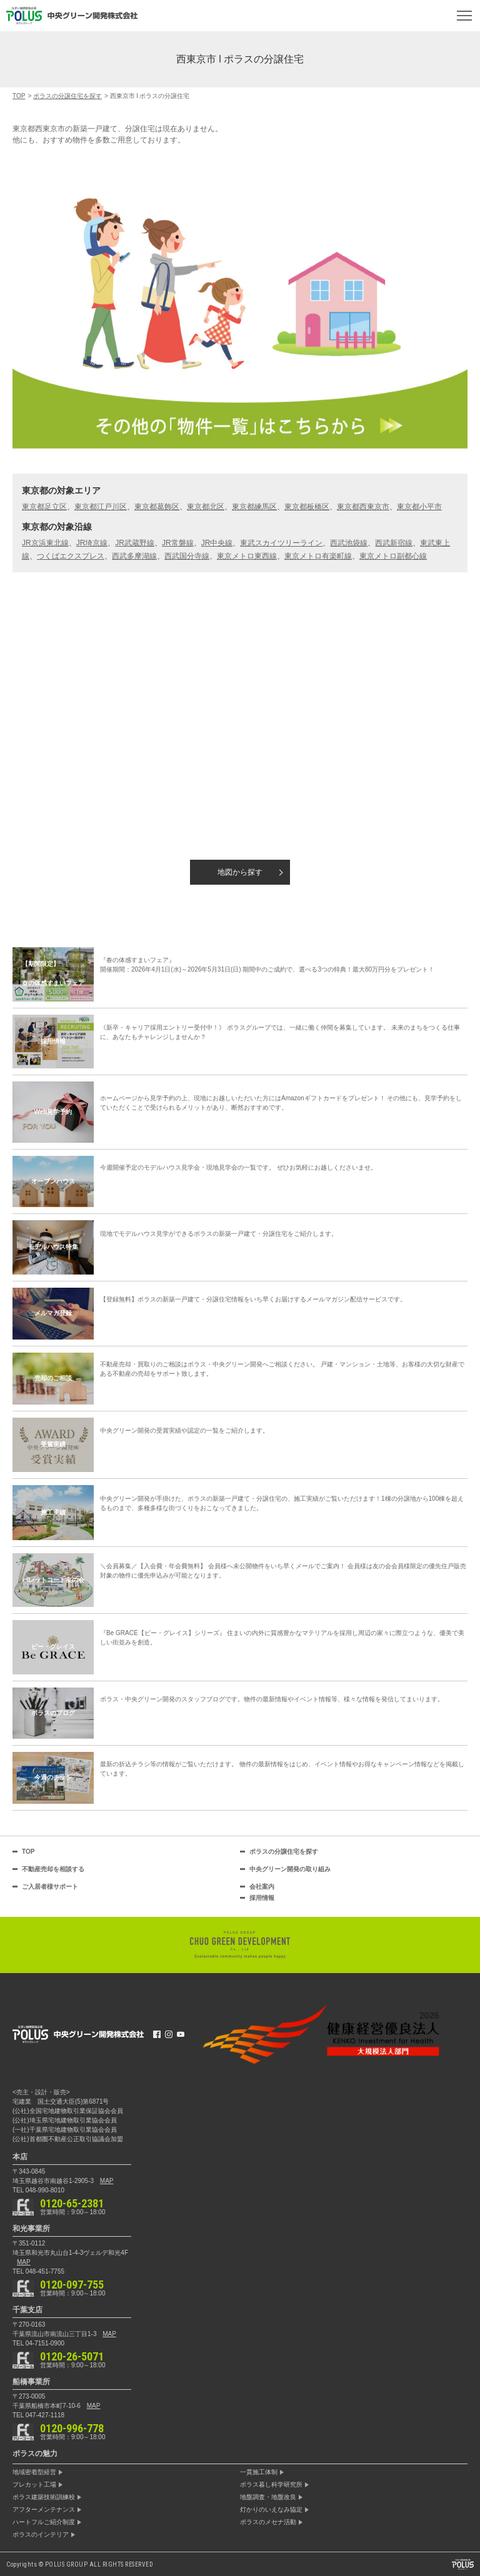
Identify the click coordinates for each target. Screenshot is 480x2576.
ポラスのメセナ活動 (268, 2522)
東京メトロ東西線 (247, 556)
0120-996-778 (72, 2428)
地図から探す (240, 872)
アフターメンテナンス (43, 2510)
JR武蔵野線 (134, 543)
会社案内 (261, 1886)
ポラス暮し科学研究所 (271, 2485)
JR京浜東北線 (45, 543)
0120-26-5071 (72, 2356)
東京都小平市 (419, 506)
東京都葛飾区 (156, 506)
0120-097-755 (72, 2284)
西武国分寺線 (186, 556)
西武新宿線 (393, 543)
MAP (107, 2180)
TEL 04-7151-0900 (38, 2343)
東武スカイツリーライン (281, 543)
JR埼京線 (92, 543)
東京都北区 (205, 506)
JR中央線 (217, 543)
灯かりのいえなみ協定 (271, 2510)
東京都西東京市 (363, 506)
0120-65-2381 (72, 2203)
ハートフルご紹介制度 (43, 2522)
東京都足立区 (44, 506)
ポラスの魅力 (35, 2453)
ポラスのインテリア (40, 2535)
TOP (28, 1851)
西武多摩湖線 (134, 556)
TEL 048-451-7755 (38, 2271)
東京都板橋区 (306, 506)
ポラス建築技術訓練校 (43, 2497)
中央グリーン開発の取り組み (290, 1869)
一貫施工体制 (259, 2472)
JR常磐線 (178, 543)
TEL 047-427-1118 (38, 2415)
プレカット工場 (34, 2485)
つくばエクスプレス (70, 556)
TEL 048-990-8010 (38, 2190)
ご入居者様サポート (50, 1886)
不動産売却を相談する (53, 1869)
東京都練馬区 (254, 506)
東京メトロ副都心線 (393, 556)
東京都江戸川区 (100, 506)
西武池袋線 (349, 543)
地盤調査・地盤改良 (268, 2497)
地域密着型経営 (34, 2472)
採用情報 (261, 1897)
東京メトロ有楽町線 (318, 556)
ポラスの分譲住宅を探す (283, 1851)
